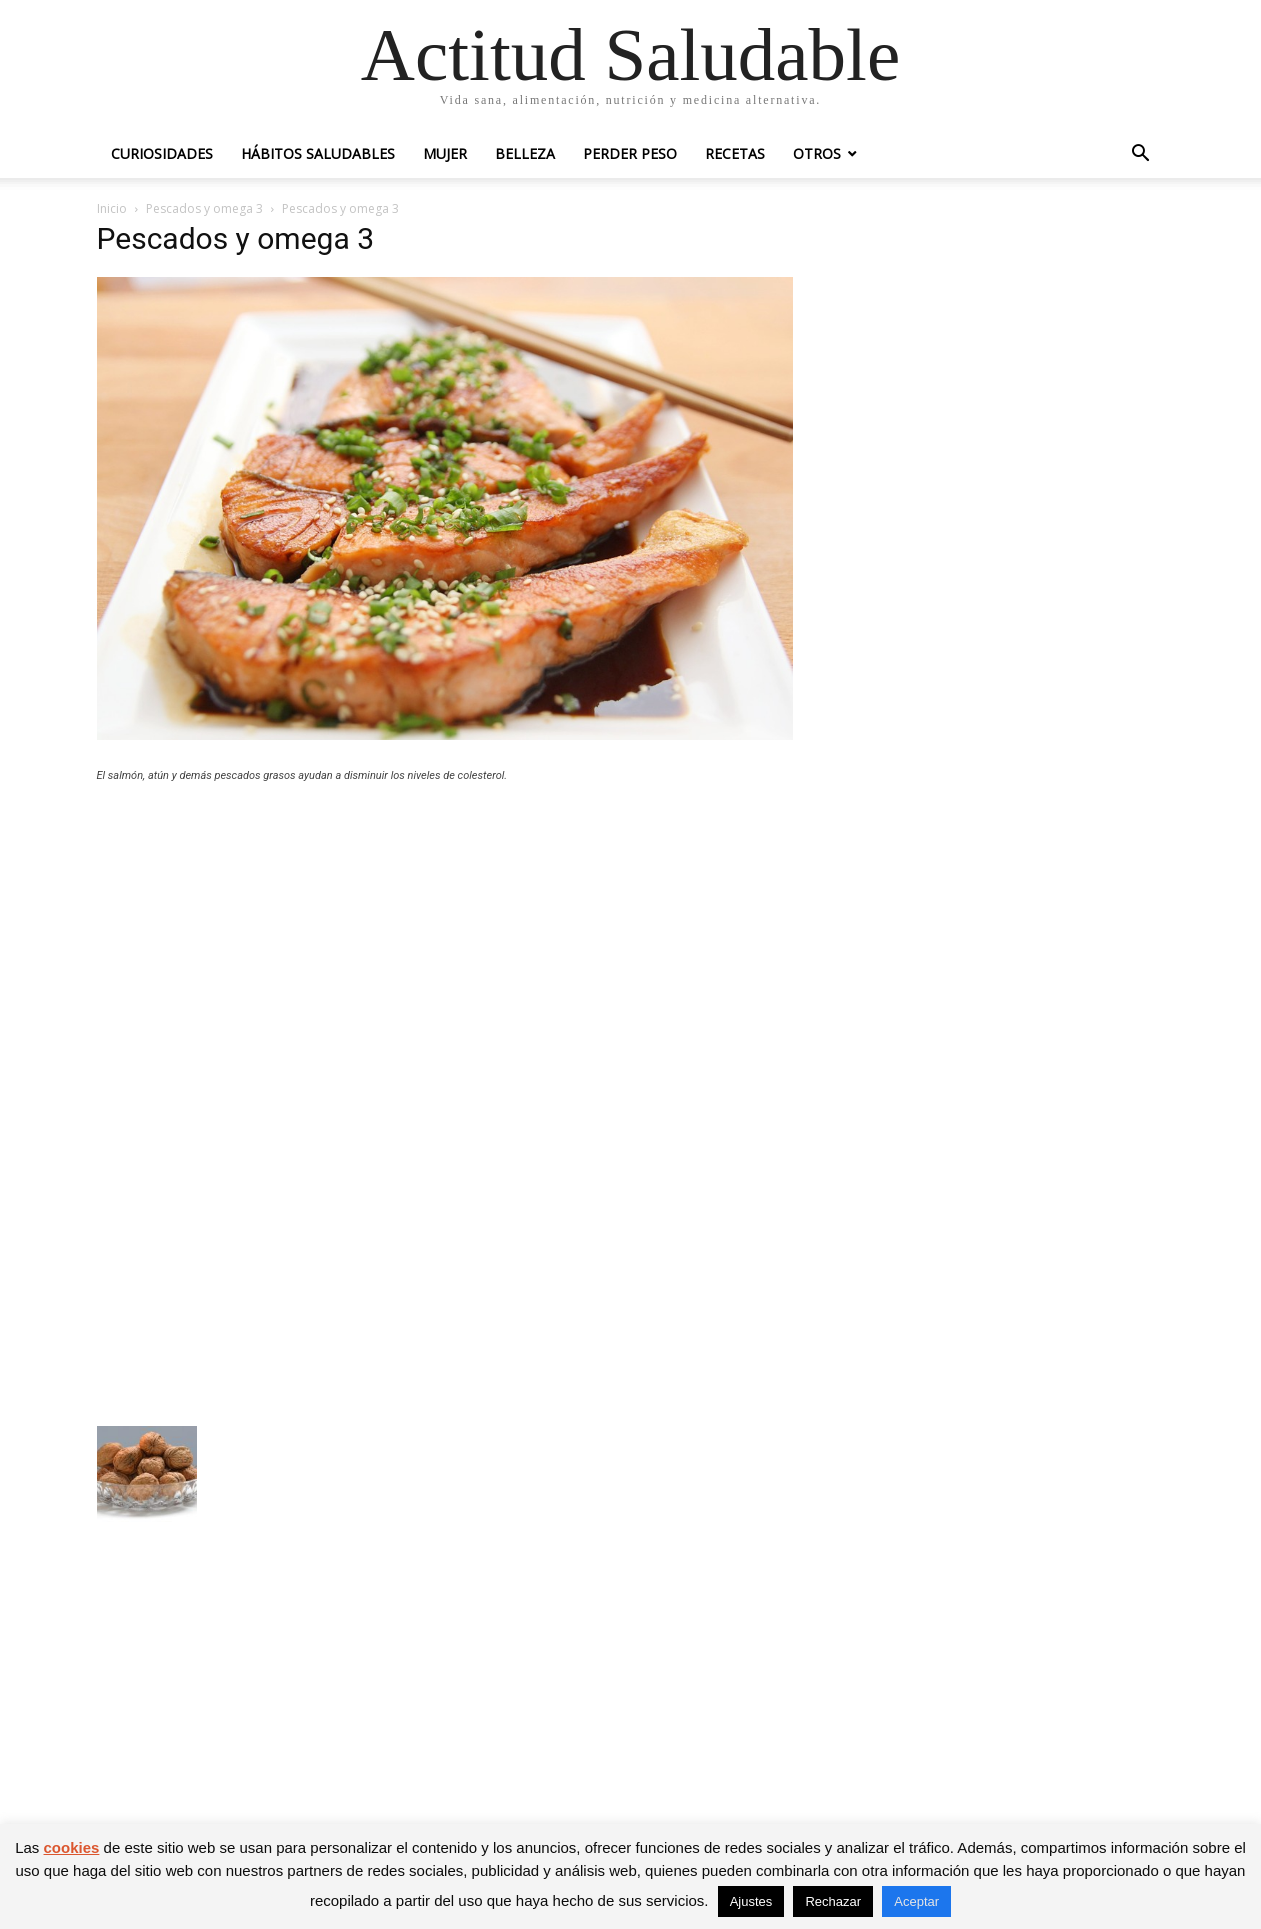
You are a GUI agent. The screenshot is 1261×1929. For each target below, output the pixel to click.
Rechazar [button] (833, 1901)
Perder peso (630, 153)
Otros (817, 153)
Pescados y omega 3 (204, 208)
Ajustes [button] (751, 1901)
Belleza (525, 153)
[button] (1141, 155)
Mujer (445, 153)
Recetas (735, 153)
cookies (72, 1847)
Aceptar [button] (916, 1901)
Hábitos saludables (318, 153)
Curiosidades (162, 153)
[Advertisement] (445, 945)
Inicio (112, 208)
